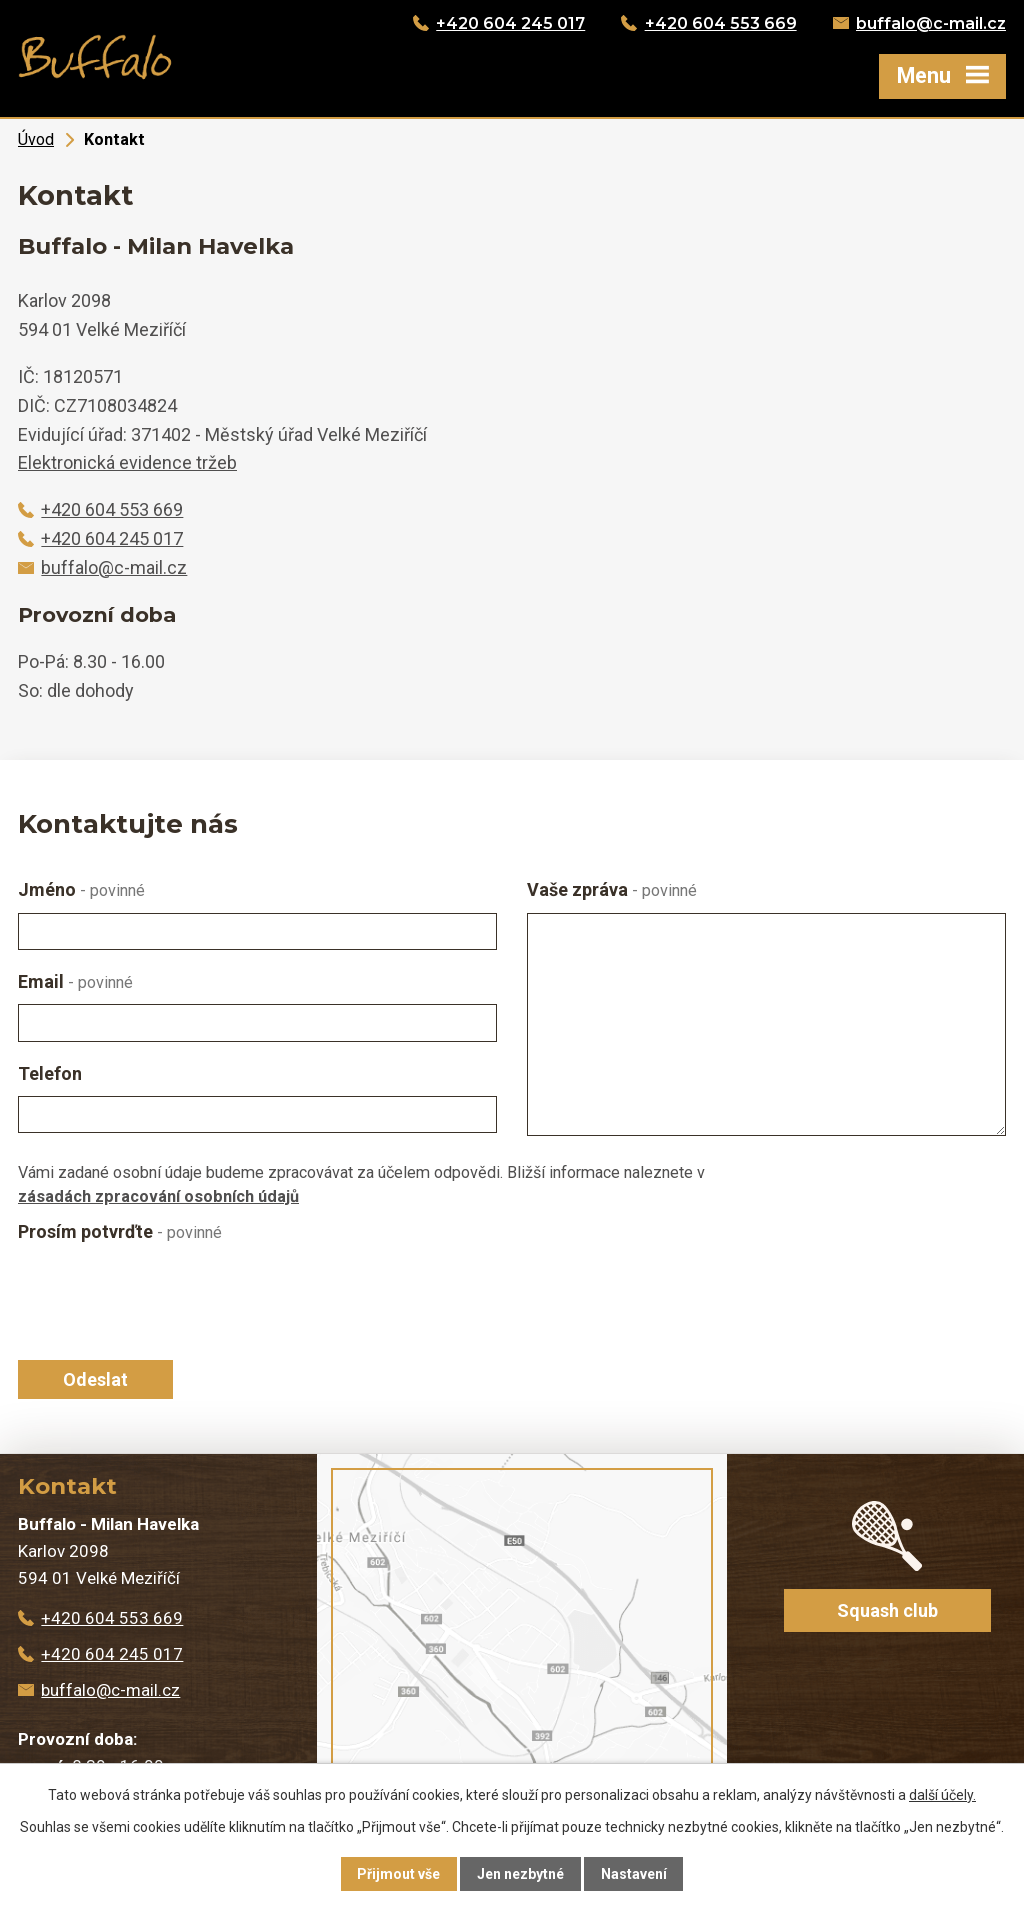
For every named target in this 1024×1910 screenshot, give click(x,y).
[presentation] (163, 1301)
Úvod (36, 139)
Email (75, 981)
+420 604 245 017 (510, 23)
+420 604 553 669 (721, 23)
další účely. (942, 1795)
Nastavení (634, 1874)
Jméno (81, 889)
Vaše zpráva (612, 889)
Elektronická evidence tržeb (127, 462)
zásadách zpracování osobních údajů (158, 1196)
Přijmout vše (398, 1874)
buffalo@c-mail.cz (931, 23)
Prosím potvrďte (120, 1231)
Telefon (50, 1073)
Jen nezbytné (520, 1874)
